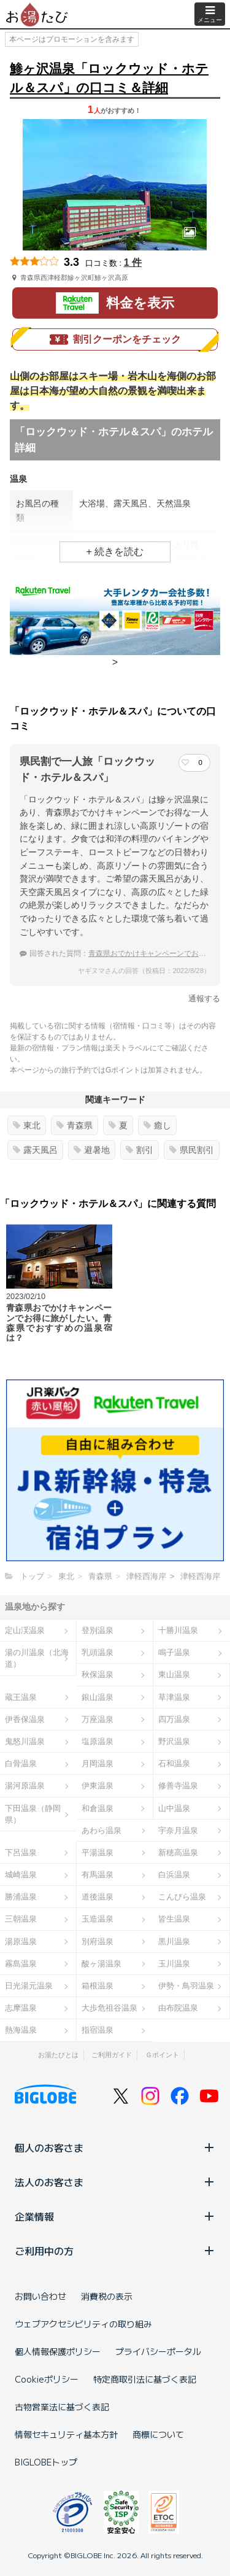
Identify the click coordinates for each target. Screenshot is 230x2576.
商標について (158, 2434)
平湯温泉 (97, 1852)
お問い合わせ (40, 2296)
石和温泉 (174, 1763)
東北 (26, 1125)
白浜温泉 (174, 1874)
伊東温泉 (97, 1785)
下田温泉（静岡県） (33, 1814)
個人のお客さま (115, 2147)
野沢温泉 (174, 1741)
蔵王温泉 (21, 1697)
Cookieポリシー (47, 2379)
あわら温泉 (101, 1830)
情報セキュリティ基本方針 (66, 2434)
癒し (157, 1125)
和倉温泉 (97, 1808)
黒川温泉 (174, 1941)
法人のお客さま (115, 2181)
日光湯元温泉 (29, 1985)
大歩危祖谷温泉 (109, 2007)
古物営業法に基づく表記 (62, 2406)
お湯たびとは (58, 2054)
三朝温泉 (21, 1918)
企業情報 (115, 2216)
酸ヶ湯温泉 (101, 1963)
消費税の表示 (106, 2296)
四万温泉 (174, 1719)
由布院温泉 (178, 2007)
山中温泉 (174, 1808)
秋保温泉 (97, 1674)
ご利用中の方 (115, 2250)
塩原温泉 (97, 1741)
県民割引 (191, 1150)
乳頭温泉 (97, 1652)
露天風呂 (35, 1150)
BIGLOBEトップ (46, 2462)
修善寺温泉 (178, 1785)
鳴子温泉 (174, 1652)
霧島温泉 (21, 1963)
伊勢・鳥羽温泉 (186, 1985)
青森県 (74, 1125)
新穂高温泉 (178, 1852)
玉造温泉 (97, 1918)
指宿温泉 (97, 2030)
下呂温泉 (21, 1852)
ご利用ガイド (111, 2054)
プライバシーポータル (158, 2351)
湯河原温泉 (25, 1785)
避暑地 (92, 1150)
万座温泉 (97, 1719)
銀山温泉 (97, 1697)
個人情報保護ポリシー (58, 2351)
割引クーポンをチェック (115, 339)
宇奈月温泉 (178, 1830)
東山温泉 (174, 1674)
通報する (204, 998)
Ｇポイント (162, 2054)
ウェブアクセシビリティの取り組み (83, 2324)
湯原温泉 (21, 1941)
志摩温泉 (21, 2007)
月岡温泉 (97, 1763)
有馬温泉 (97, 1874)
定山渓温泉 (25, 1630)
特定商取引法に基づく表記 (144, 2379)
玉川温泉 (174, 1963)
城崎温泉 (21, 1874)
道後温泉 (97, 1896)
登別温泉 (97, 1630)
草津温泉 (174, 1697)
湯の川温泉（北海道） (37, 1658)
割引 (139, 1150)
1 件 (133, 262)
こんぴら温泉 (182, 1896)
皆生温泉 (174, 1918)
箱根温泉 (97, 1985)
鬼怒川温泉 (25, 1741)
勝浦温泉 (21, 1896)
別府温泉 (97, 1941)
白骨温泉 (21, 1763)
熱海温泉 (21, 2030)
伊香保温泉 (25, 1719)
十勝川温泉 (178, 1630)
